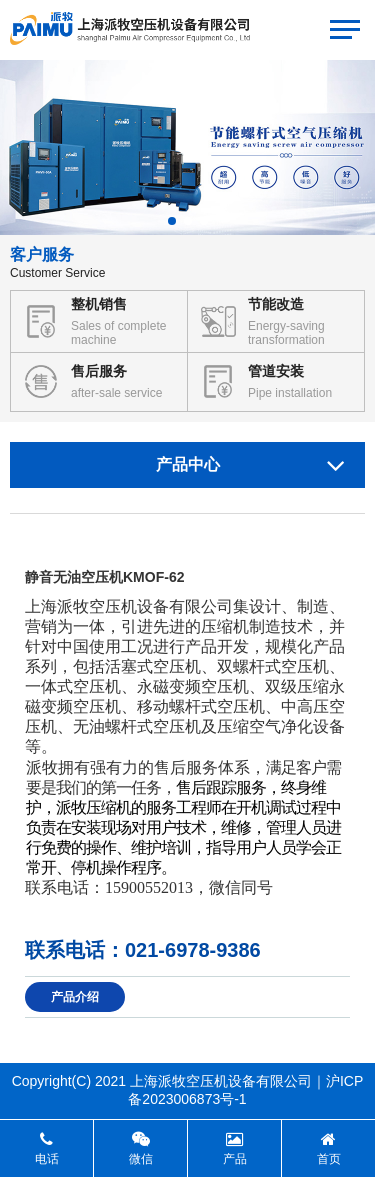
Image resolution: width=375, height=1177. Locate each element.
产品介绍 (75, 997)
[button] (172, 221)
